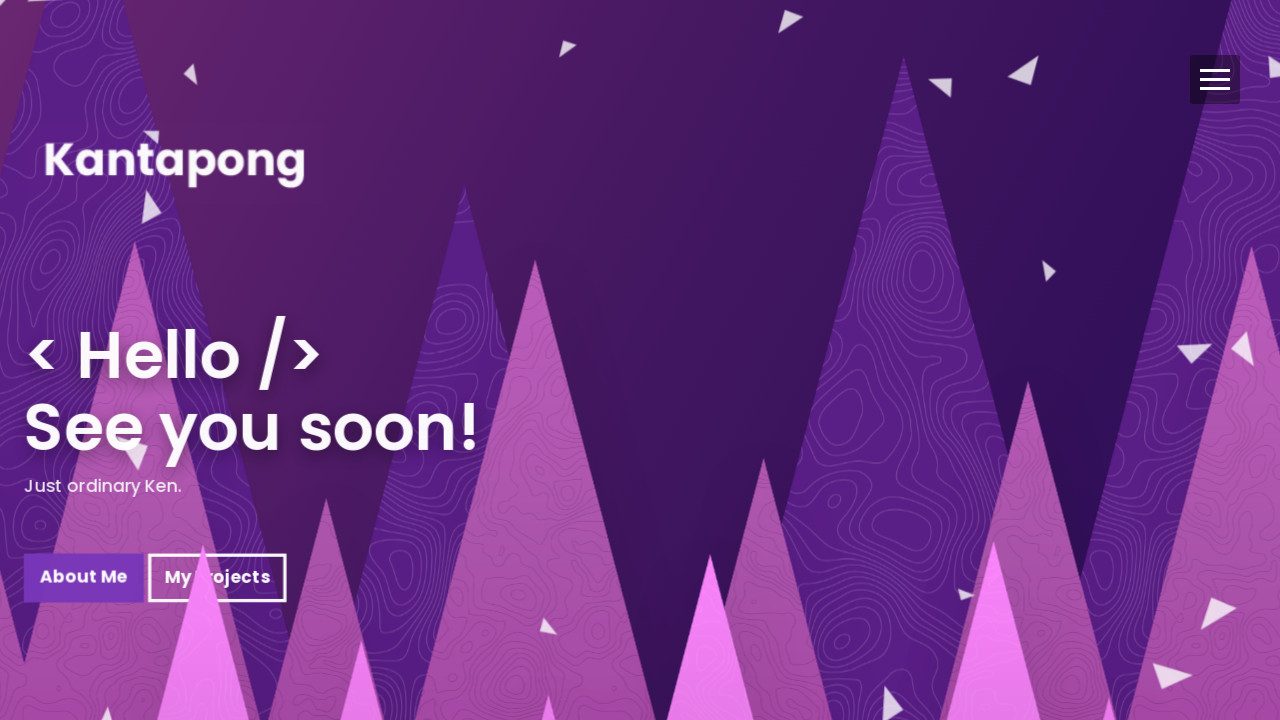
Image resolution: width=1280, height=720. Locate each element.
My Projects (217, 587)
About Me (84, 587)
